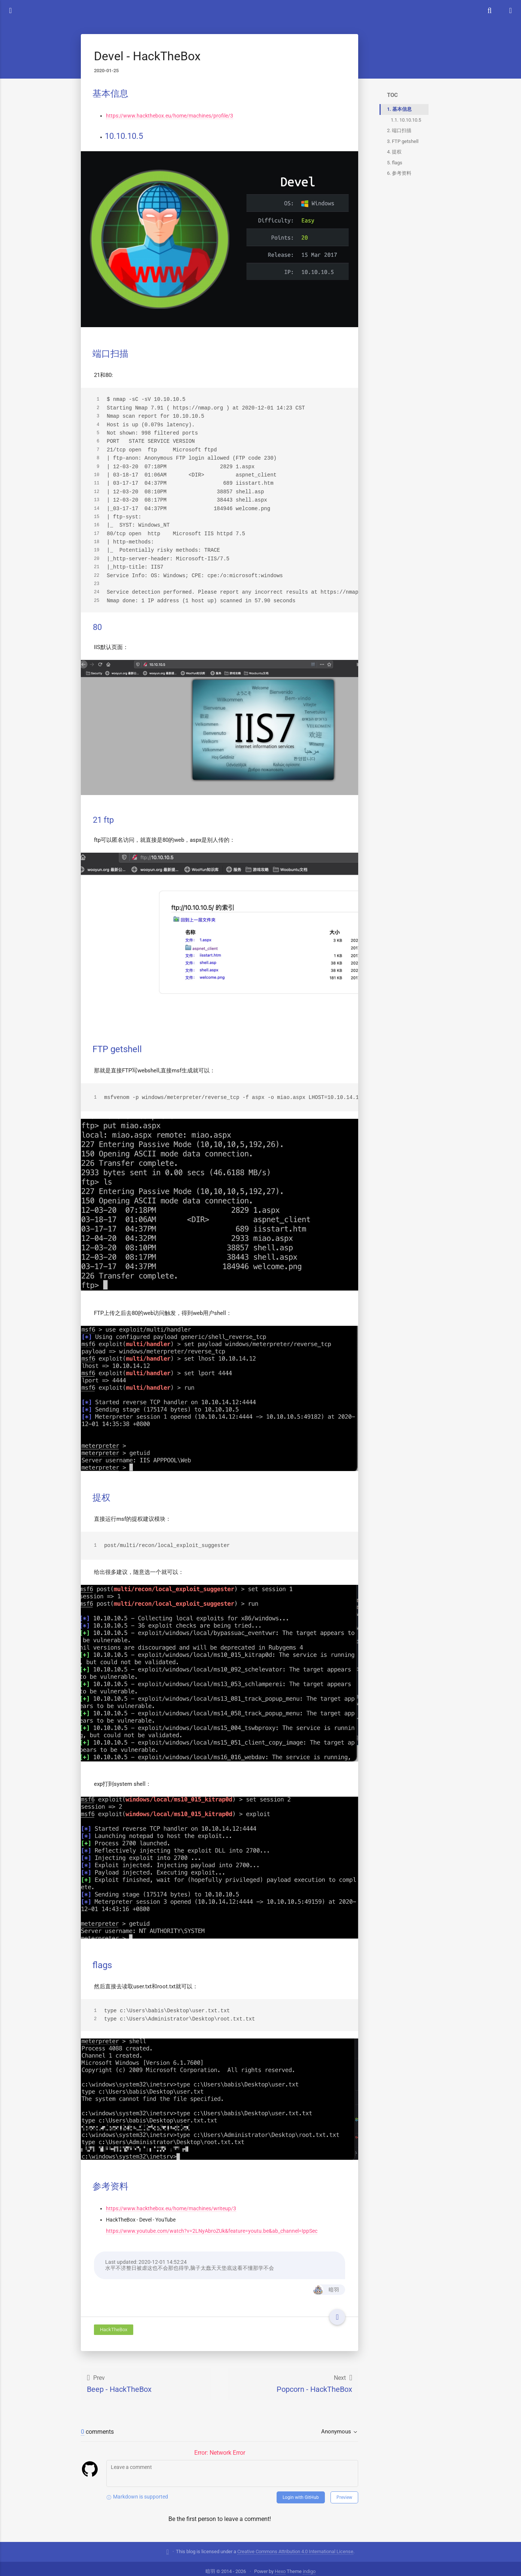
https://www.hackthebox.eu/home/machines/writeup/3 (171, 2203)
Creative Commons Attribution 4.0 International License (295, 2546)
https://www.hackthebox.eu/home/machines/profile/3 (169, 115)
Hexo (280, 2566)
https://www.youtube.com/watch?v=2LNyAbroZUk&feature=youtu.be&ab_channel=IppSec (211, 2225)
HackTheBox (113, 2324)
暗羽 (325, 2284)
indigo (309, 2566)
